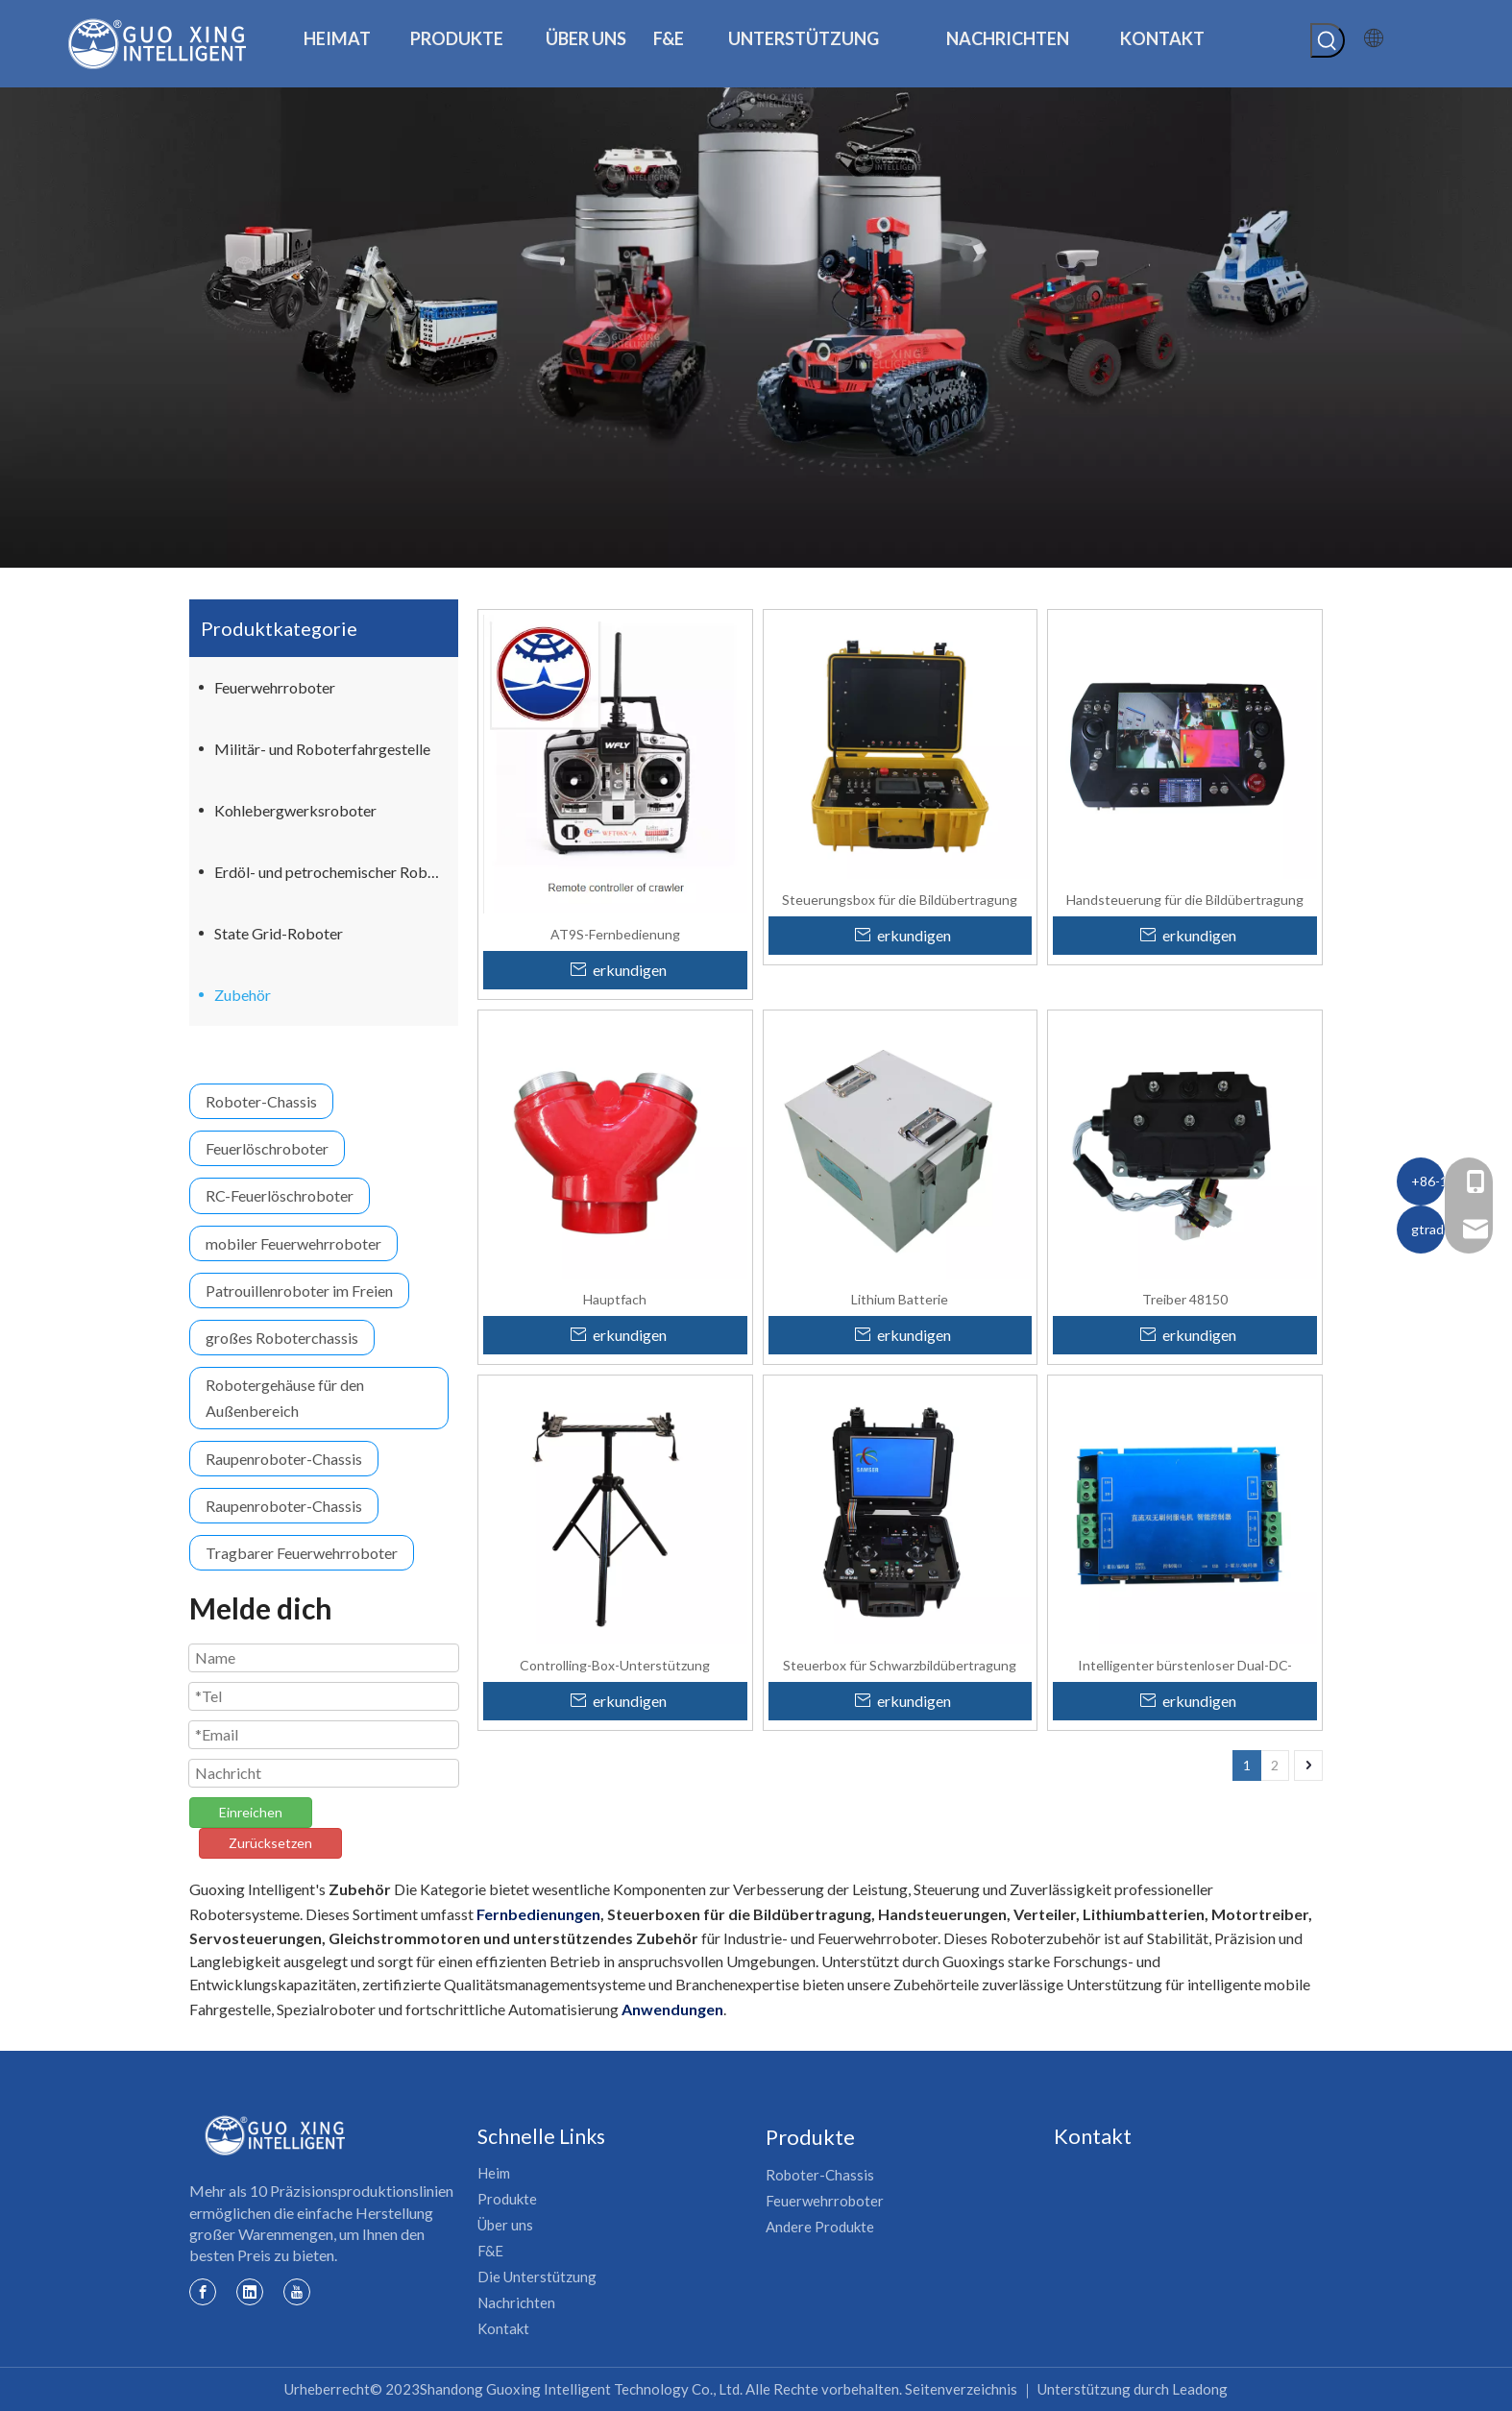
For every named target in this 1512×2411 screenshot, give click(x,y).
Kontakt (503, 2328)
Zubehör (242, 995)
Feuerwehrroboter (274, 687)
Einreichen (250, 1812)
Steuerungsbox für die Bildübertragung (899, 899)
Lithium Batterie (899, 1298)
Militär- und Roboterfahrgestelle (322, 749)
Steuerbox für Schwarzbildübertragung (899, 1664)
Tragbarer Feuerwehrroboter (302, 1553)
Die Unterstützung (537, 2276)
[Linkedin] (249, 2291)
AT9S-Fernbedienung (615, 933)
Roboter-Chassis (261, 1101)
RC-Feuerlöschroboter (280, 1195)
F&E (490, 2250)
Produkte (507, 2198)
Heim (493, 2172)
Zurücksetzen (270, 1843)
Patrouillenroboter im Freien (299, 1290)
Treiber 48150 (1185, 1298)
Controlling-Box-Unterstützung (615, 1664)
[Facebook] (202, 2291)
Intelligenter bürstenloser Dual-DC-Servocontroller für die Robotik (1185, 1664)
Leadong (1200, 2389)
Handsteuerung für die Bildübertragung (1185, 899)
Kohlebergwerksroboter (295, 810)
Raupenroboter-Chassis (284, 1458)
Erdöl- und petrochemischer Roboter (334, 872)
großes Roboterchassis (282, 1337)
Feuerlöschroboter (267, 1148)
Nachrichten (516, 2302)
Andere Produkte (820, 2226)
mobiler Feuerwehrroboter (293, 1243)
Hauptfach (614, 1298)
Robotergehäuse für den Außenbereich (285, 1398)
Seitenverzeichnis (961, 2389)
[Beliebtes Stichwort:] (1327, 40)
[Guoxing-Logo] (275, 2135)
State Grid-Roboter (278, 933)
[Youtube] (296, 2291)
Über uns (505, 2224)
